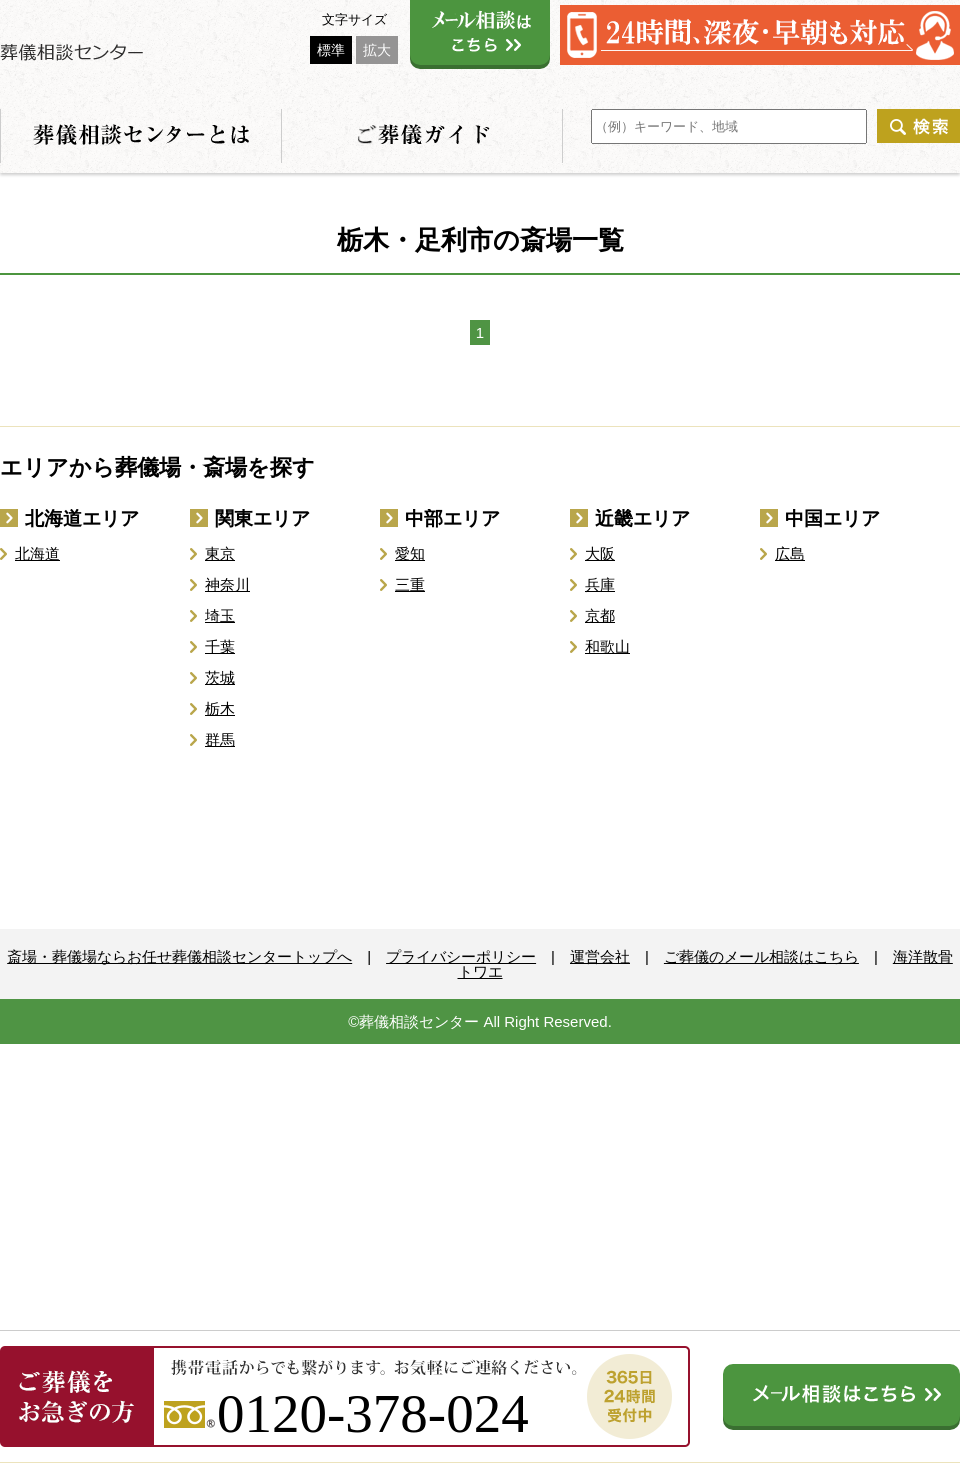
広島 (790, 553)
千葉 (220, 646)
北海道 (37, 553)
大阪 (600, 553)
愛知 (410, 553)
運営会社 (600, 956)
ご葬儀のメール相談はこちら (761, 956)
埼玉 (220, 615)
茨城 (220, 677)
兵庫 (600, 584)
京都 (600, 615)
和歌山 (607, 646)
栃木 (220, 708)
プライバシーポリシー (461, 956)
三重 (410, 584)
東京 (220, 553)
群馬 (220, 739)
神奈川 (227, 584)
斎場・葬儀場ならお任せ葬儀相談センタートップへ (179, 956)
